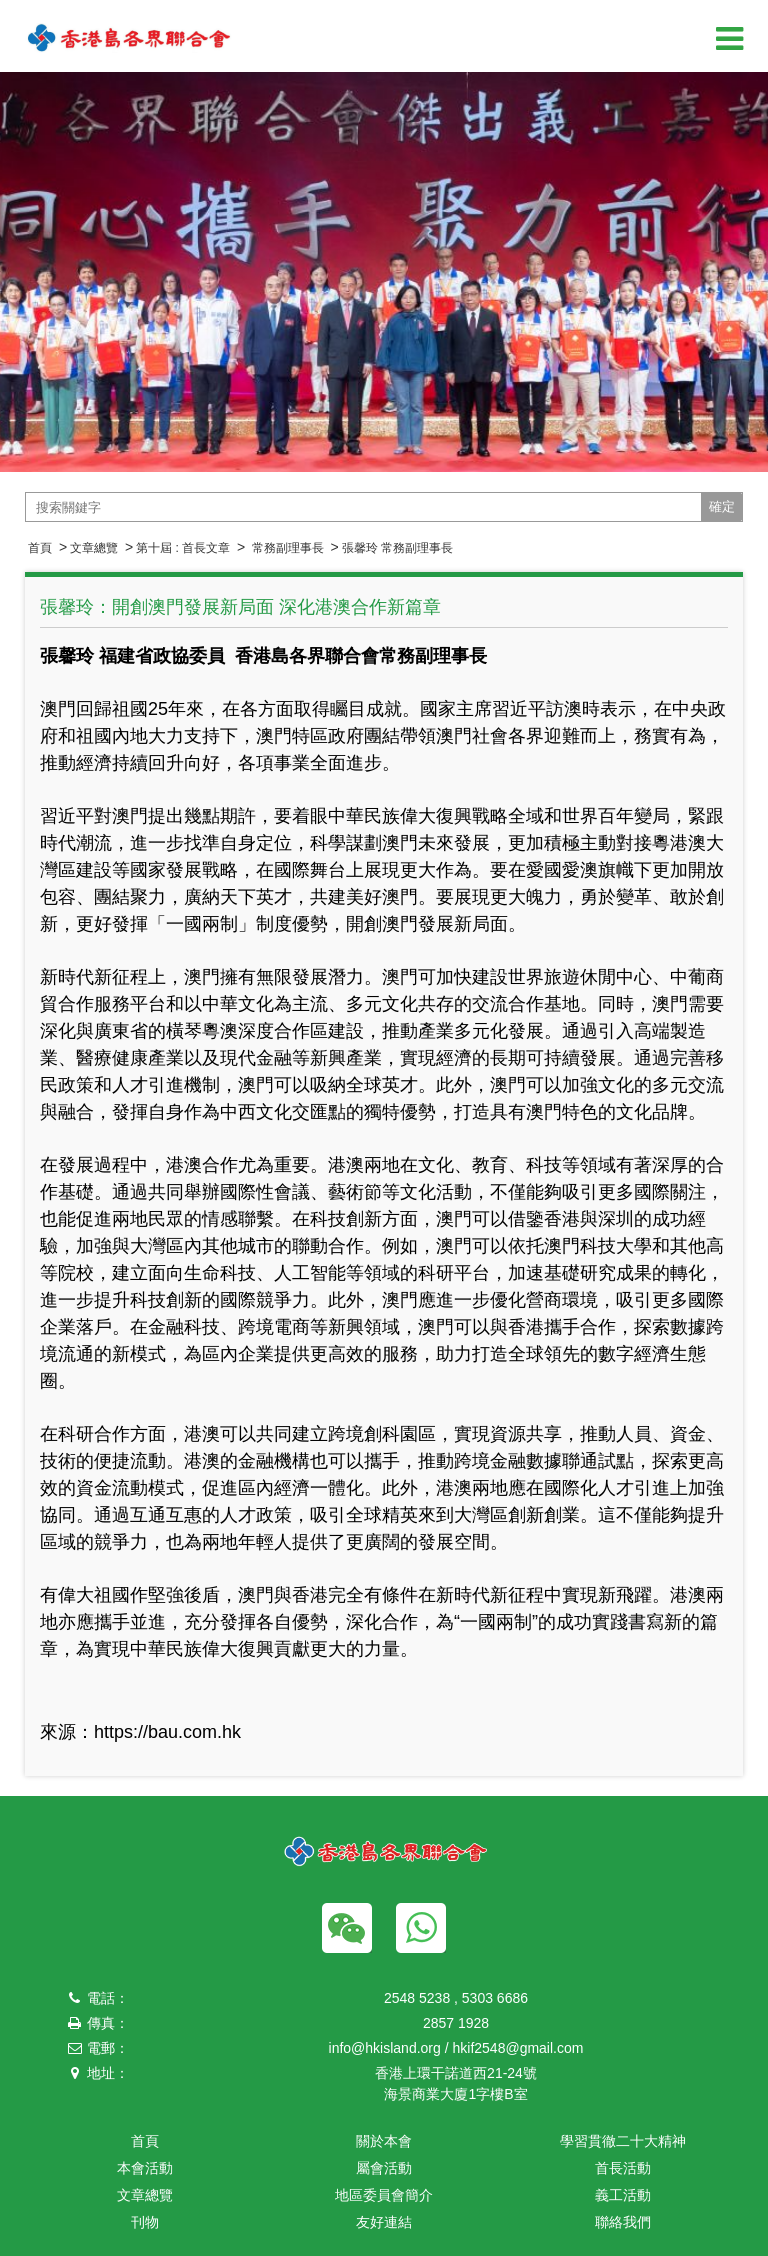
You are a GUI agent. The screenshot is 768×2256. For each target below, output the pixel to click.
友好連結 (384, 2222)
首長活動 (623, 2168)
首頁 (40, 548)
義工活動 (623, 2195)
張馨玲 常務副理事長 (397, 548)
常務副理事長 (285, 548)
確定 (722, 506)
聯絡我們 (623, 2222)
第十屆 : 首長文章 (183, 548)
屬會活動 (384, 2168)
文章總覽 (94, 548)
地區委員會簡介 (384, 2195)
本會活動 (145, 2168)
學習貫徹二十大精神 (623, 2141)
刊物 (145, 2222)
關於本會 (384, 2141)
